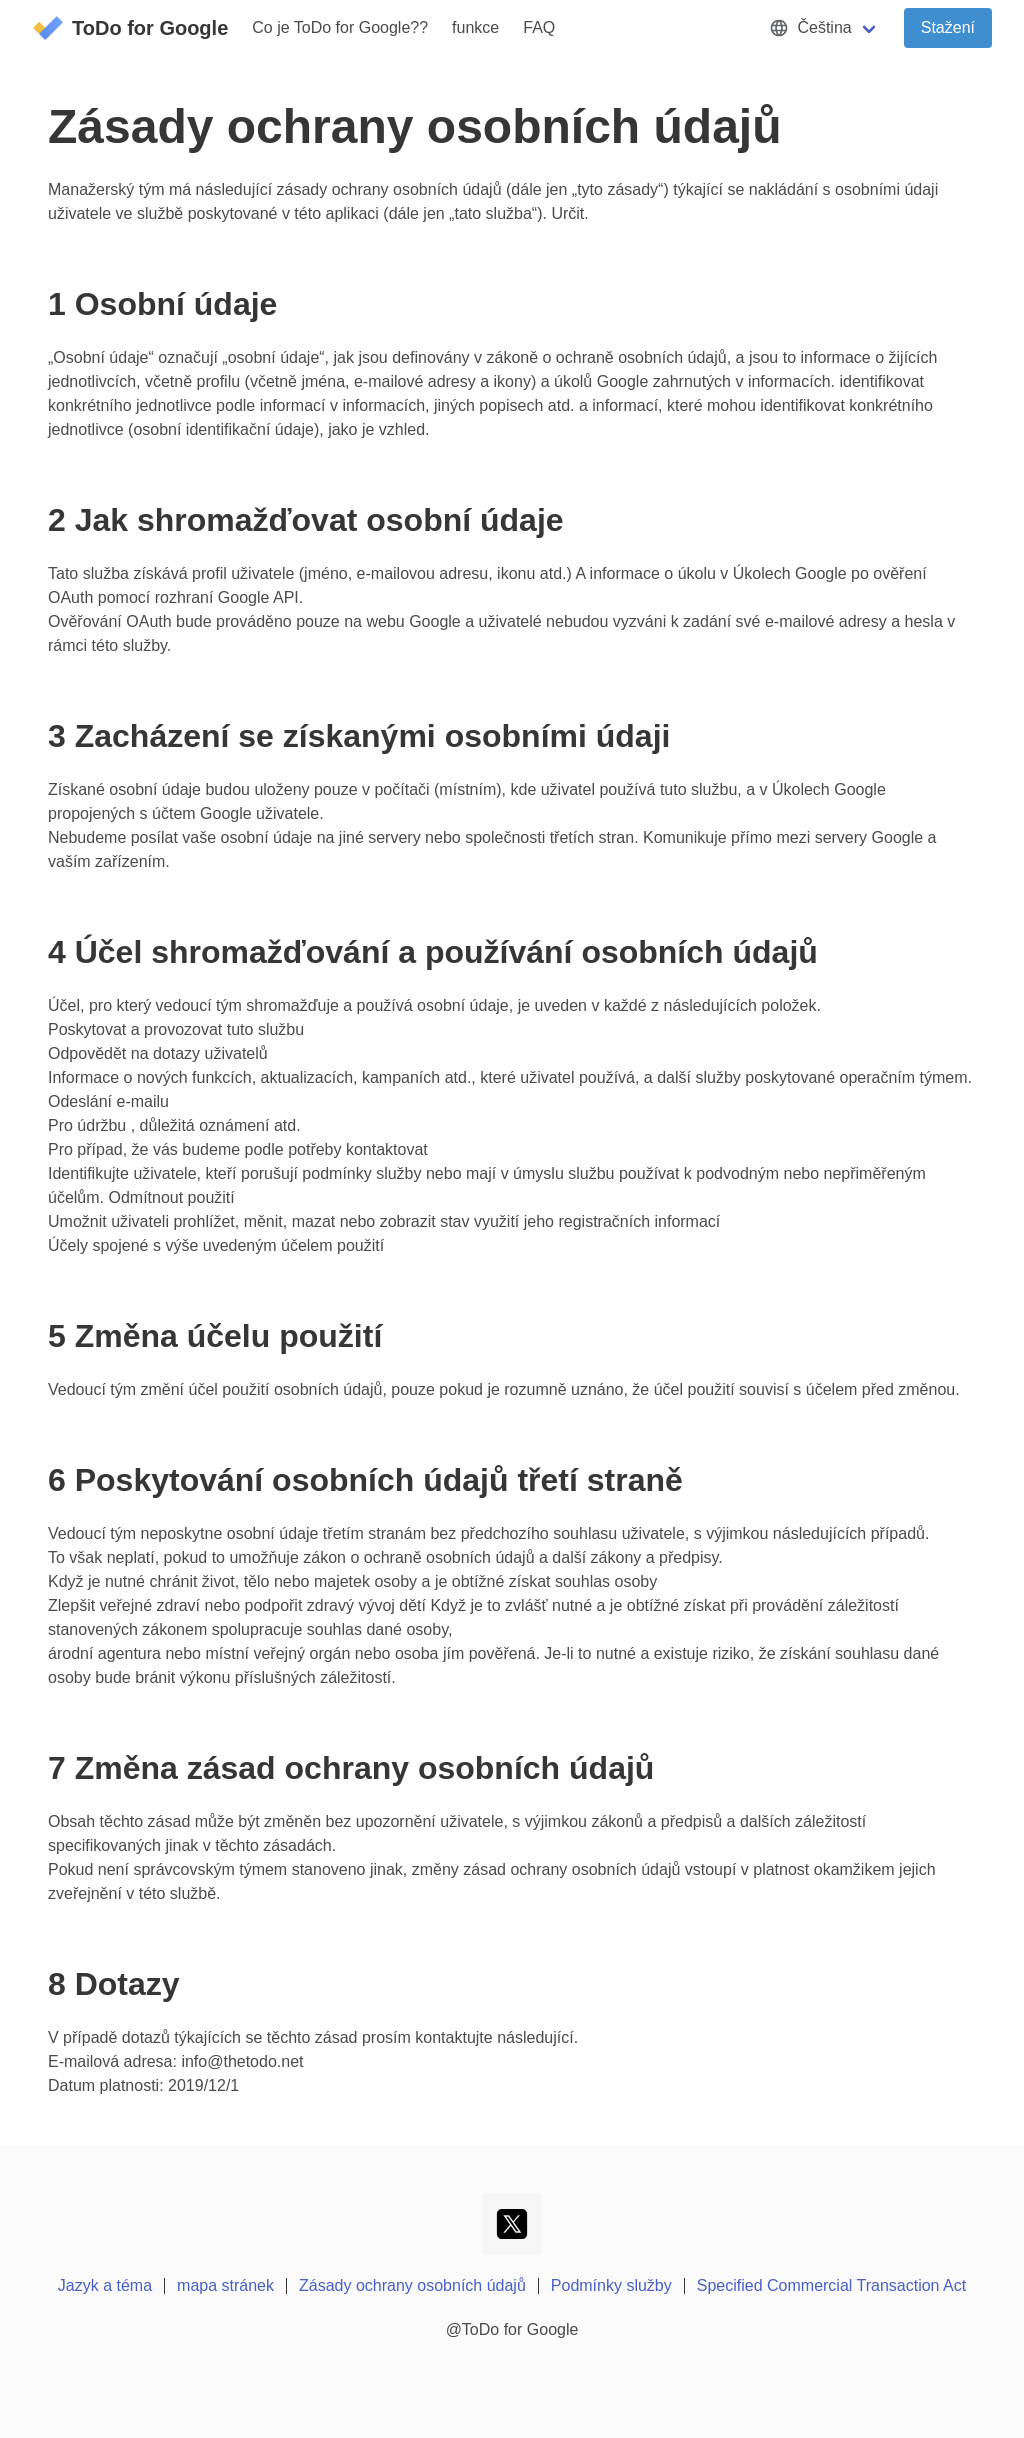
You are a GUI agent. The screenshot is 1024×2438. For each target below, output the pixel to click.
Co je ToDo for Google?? (340, 27)
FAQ (539, 27)
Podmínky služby (611, 2285)
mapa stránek (225, 2285)
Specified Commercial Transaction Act (831, 2285)
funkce (475, 27)
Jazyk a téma (105, 2285)
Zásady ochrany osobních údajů (412, 2285)
